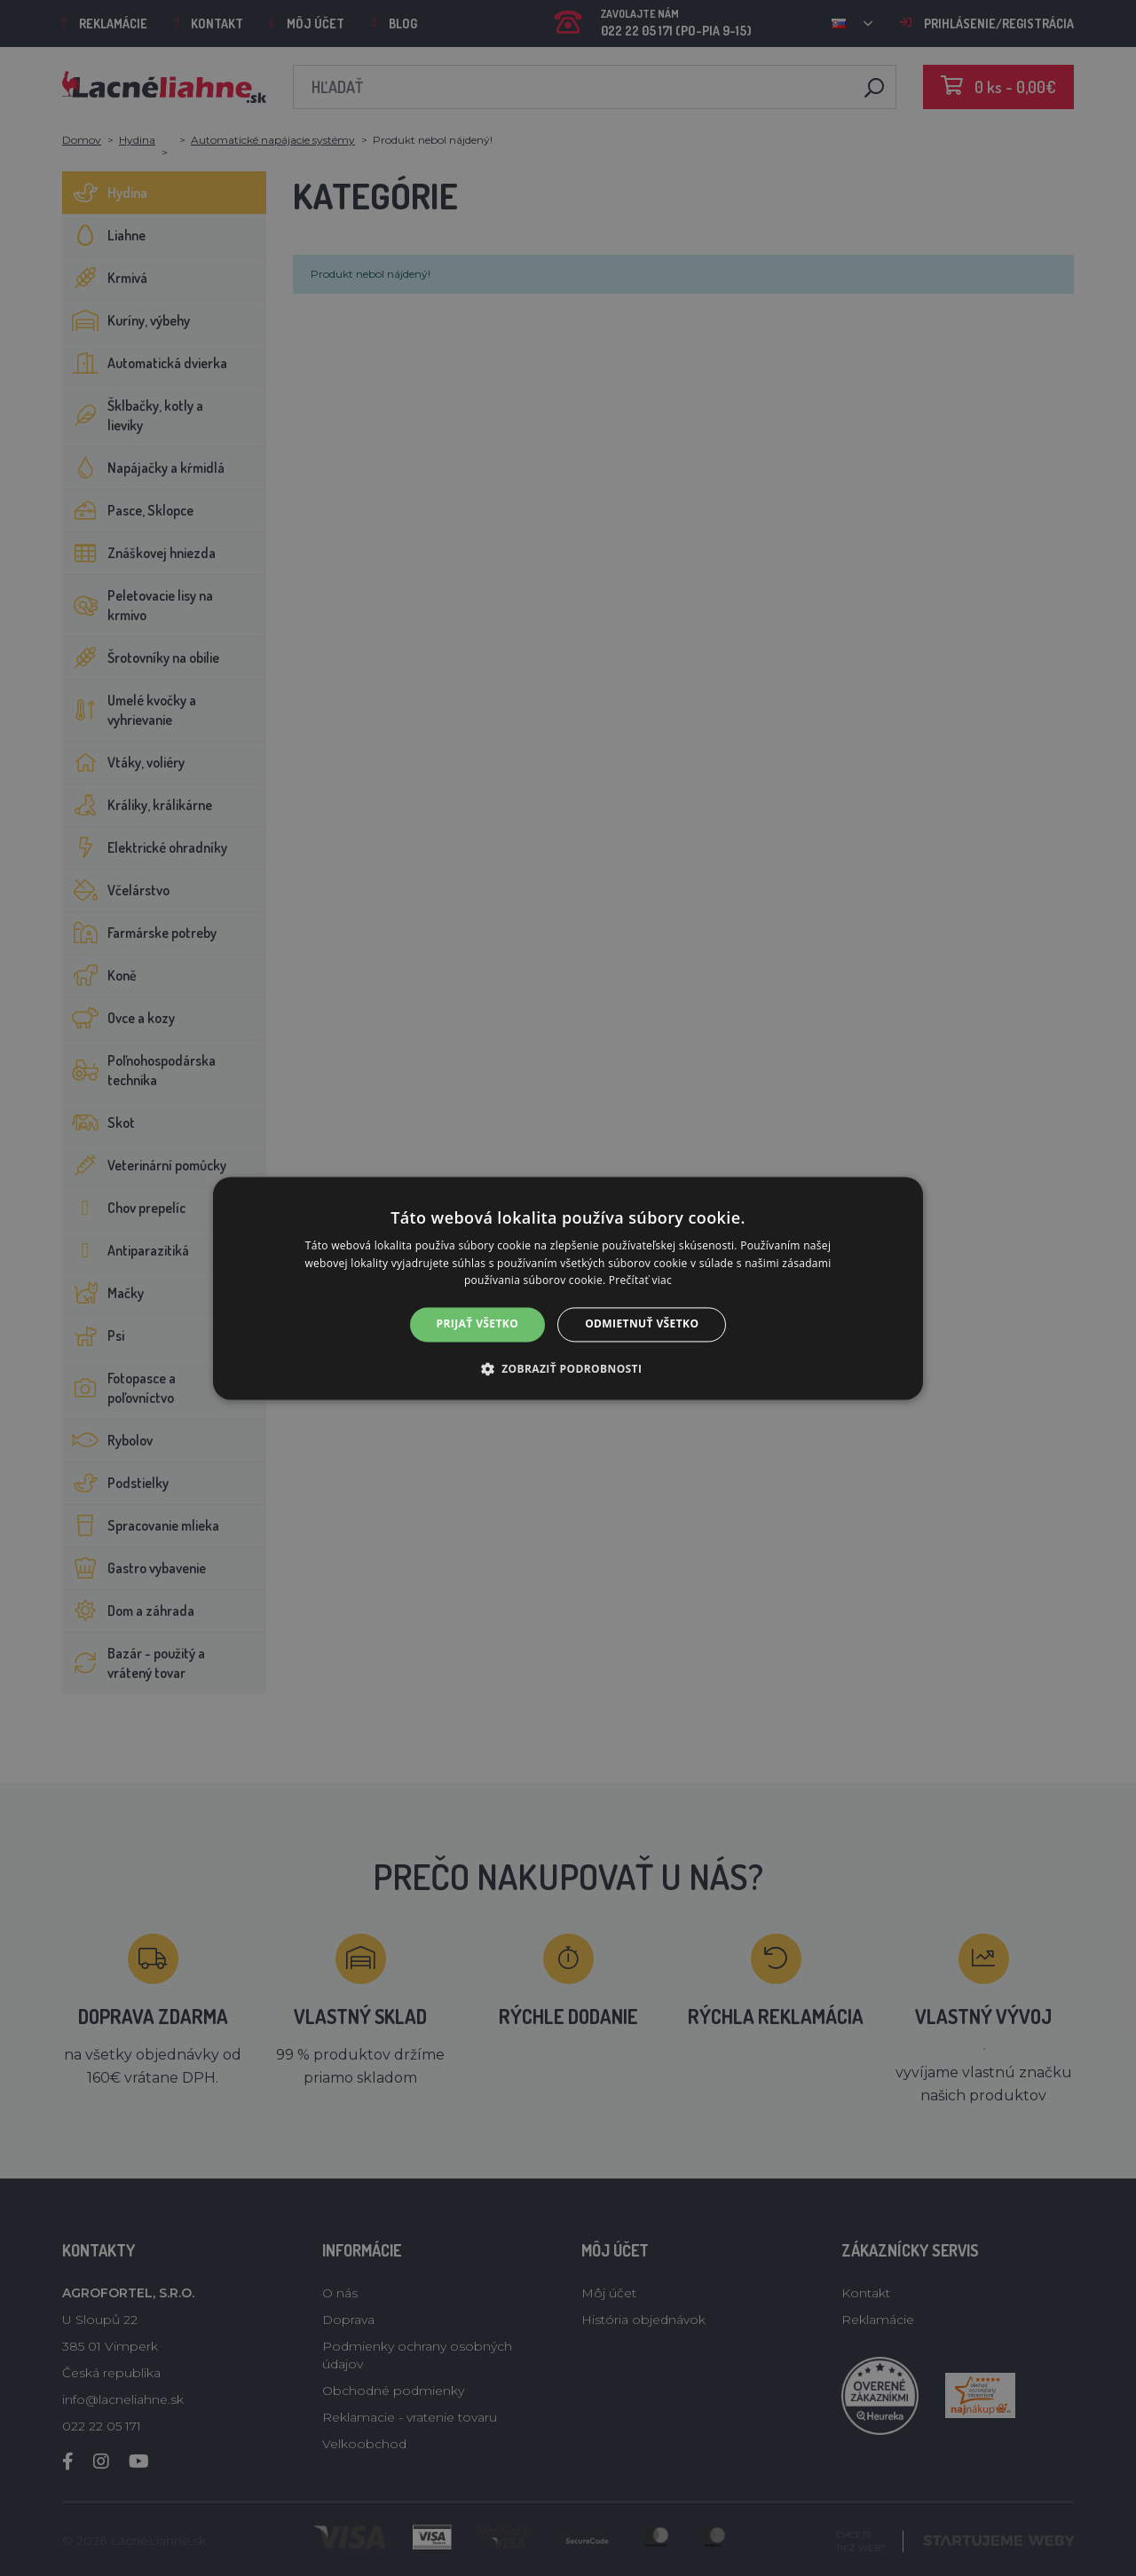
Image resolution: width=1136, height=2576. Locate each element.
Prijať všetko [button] (478, 1324)
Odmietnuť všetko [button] (641, 1324)
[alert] (568, 1288)
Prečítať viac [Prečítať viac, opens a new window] (640, 1280)
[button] (568, 1368)
